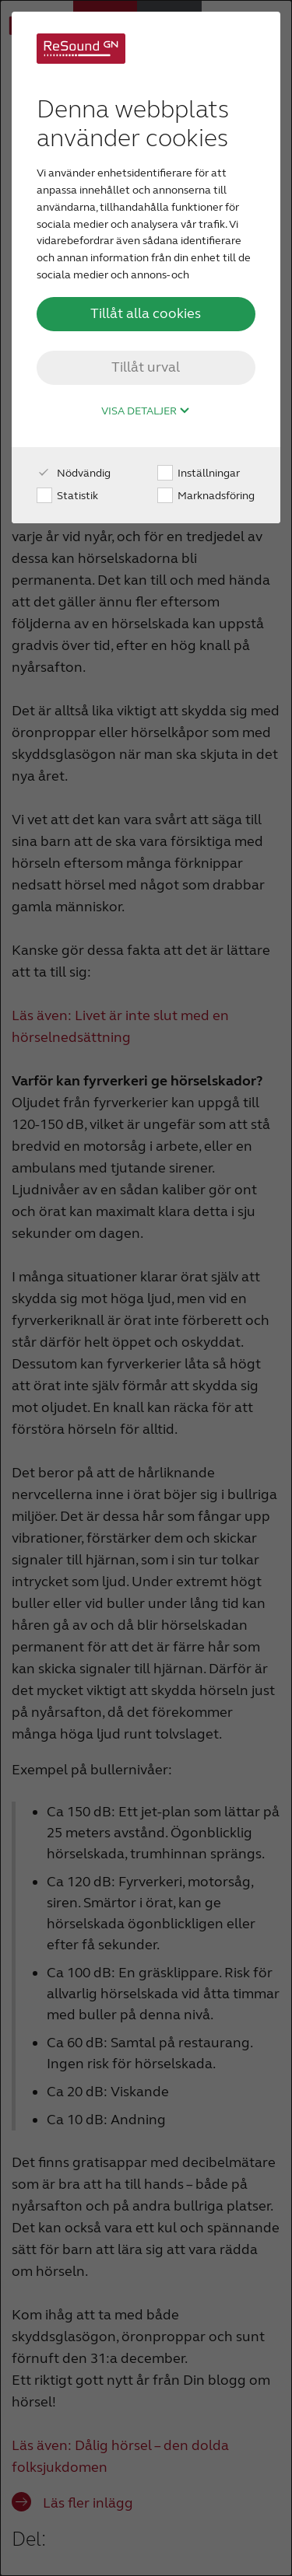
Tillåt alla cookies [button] (145, 313)
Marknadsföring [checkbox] (206, 495)
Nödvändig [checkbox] (74, 473)
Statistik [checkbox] (67, 495)
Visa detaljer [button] (145, 411)
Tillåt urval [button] (145, 367)
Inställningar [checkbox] (198, 473)
